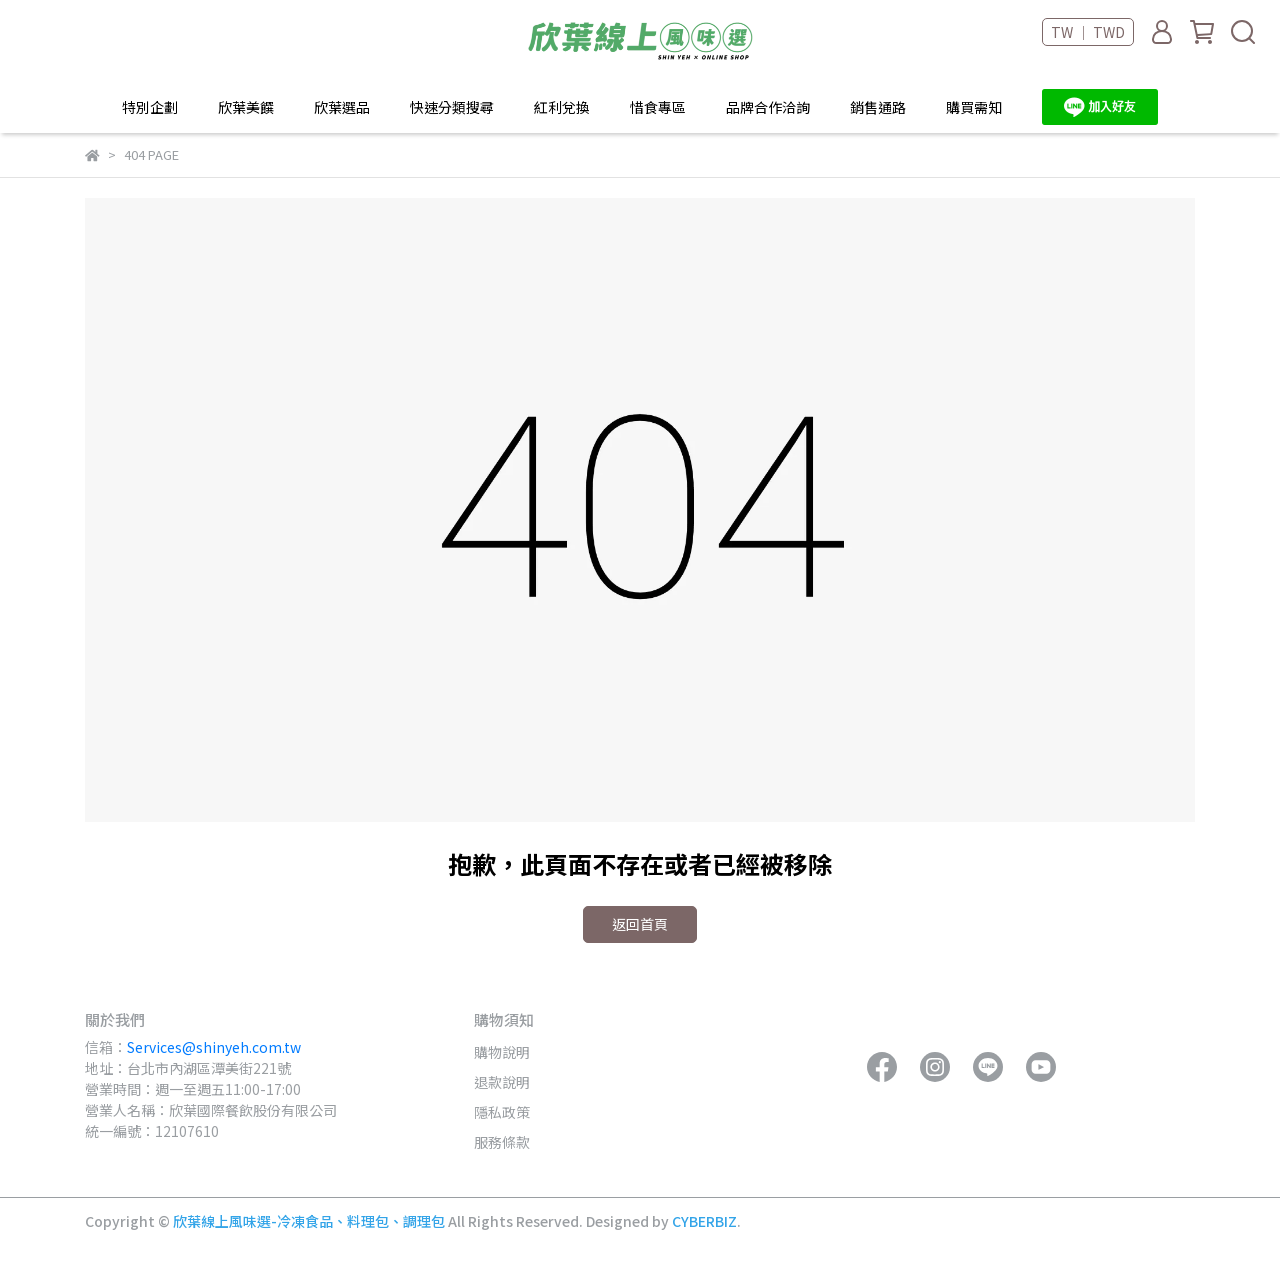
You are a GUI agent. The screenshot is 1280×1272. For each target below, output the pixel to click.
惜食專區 (658, 107)
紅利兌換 (562, 107)
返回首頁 (640, 924)
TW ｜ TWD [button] (1088, 32)
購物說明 (502, 1052)
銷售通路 (878, 107)
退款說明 (502, 1082)
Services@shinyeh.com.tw (214, 1047)
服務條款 (502, 1142)
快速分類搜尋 (452, 107)
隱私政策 (502, 1112)
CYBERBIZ (704, 1221)
